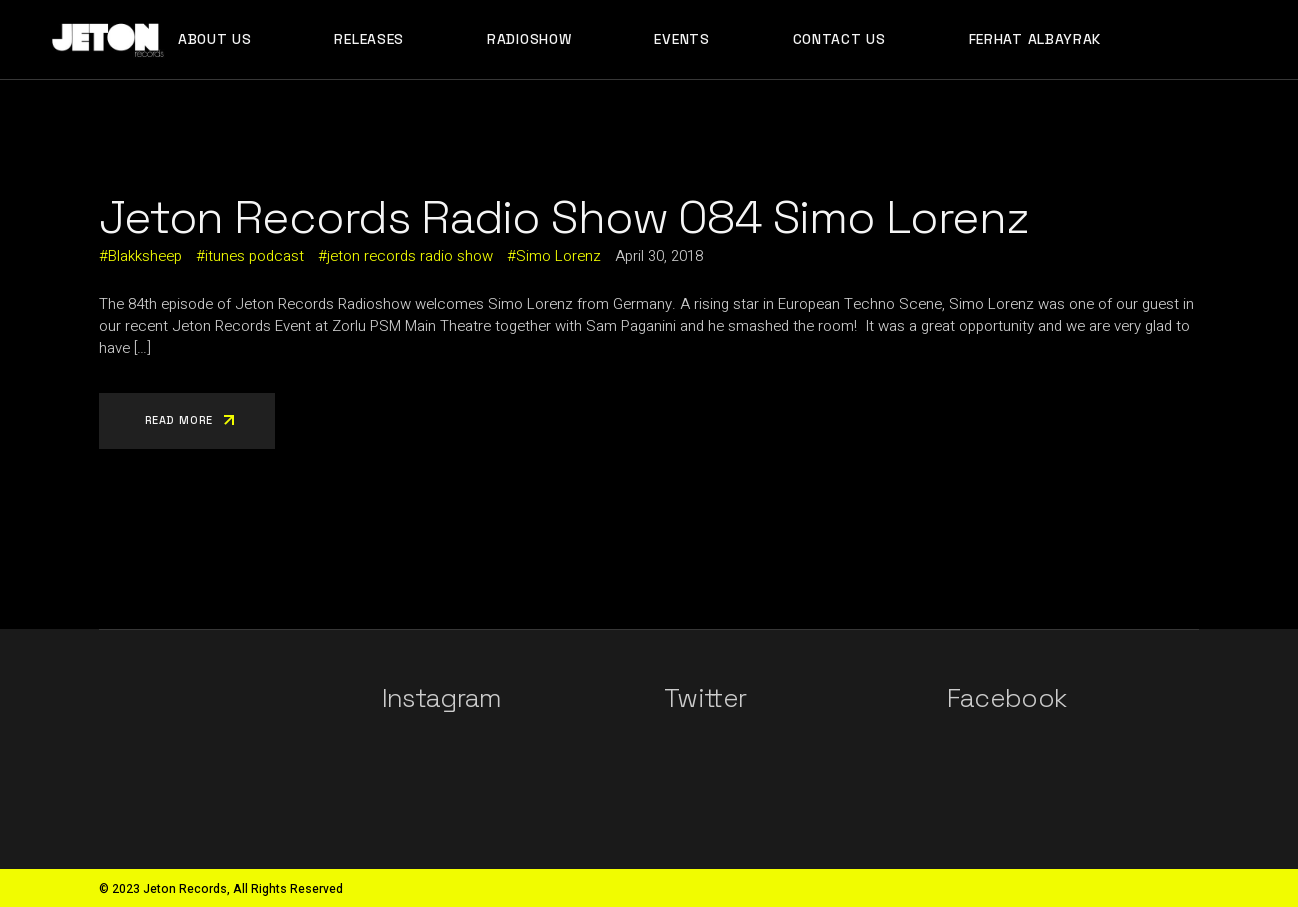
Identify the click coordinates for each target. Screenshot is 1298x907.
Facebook (1007, 698)
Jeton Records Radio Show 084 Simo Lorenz (564, 217)
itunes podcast (254, 256)
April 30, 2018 (659, 256)
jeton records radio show (410, 256)
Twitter (705, 698)
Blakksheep (145, 256)
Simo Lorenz (558, 256)
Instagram (442, 698)
